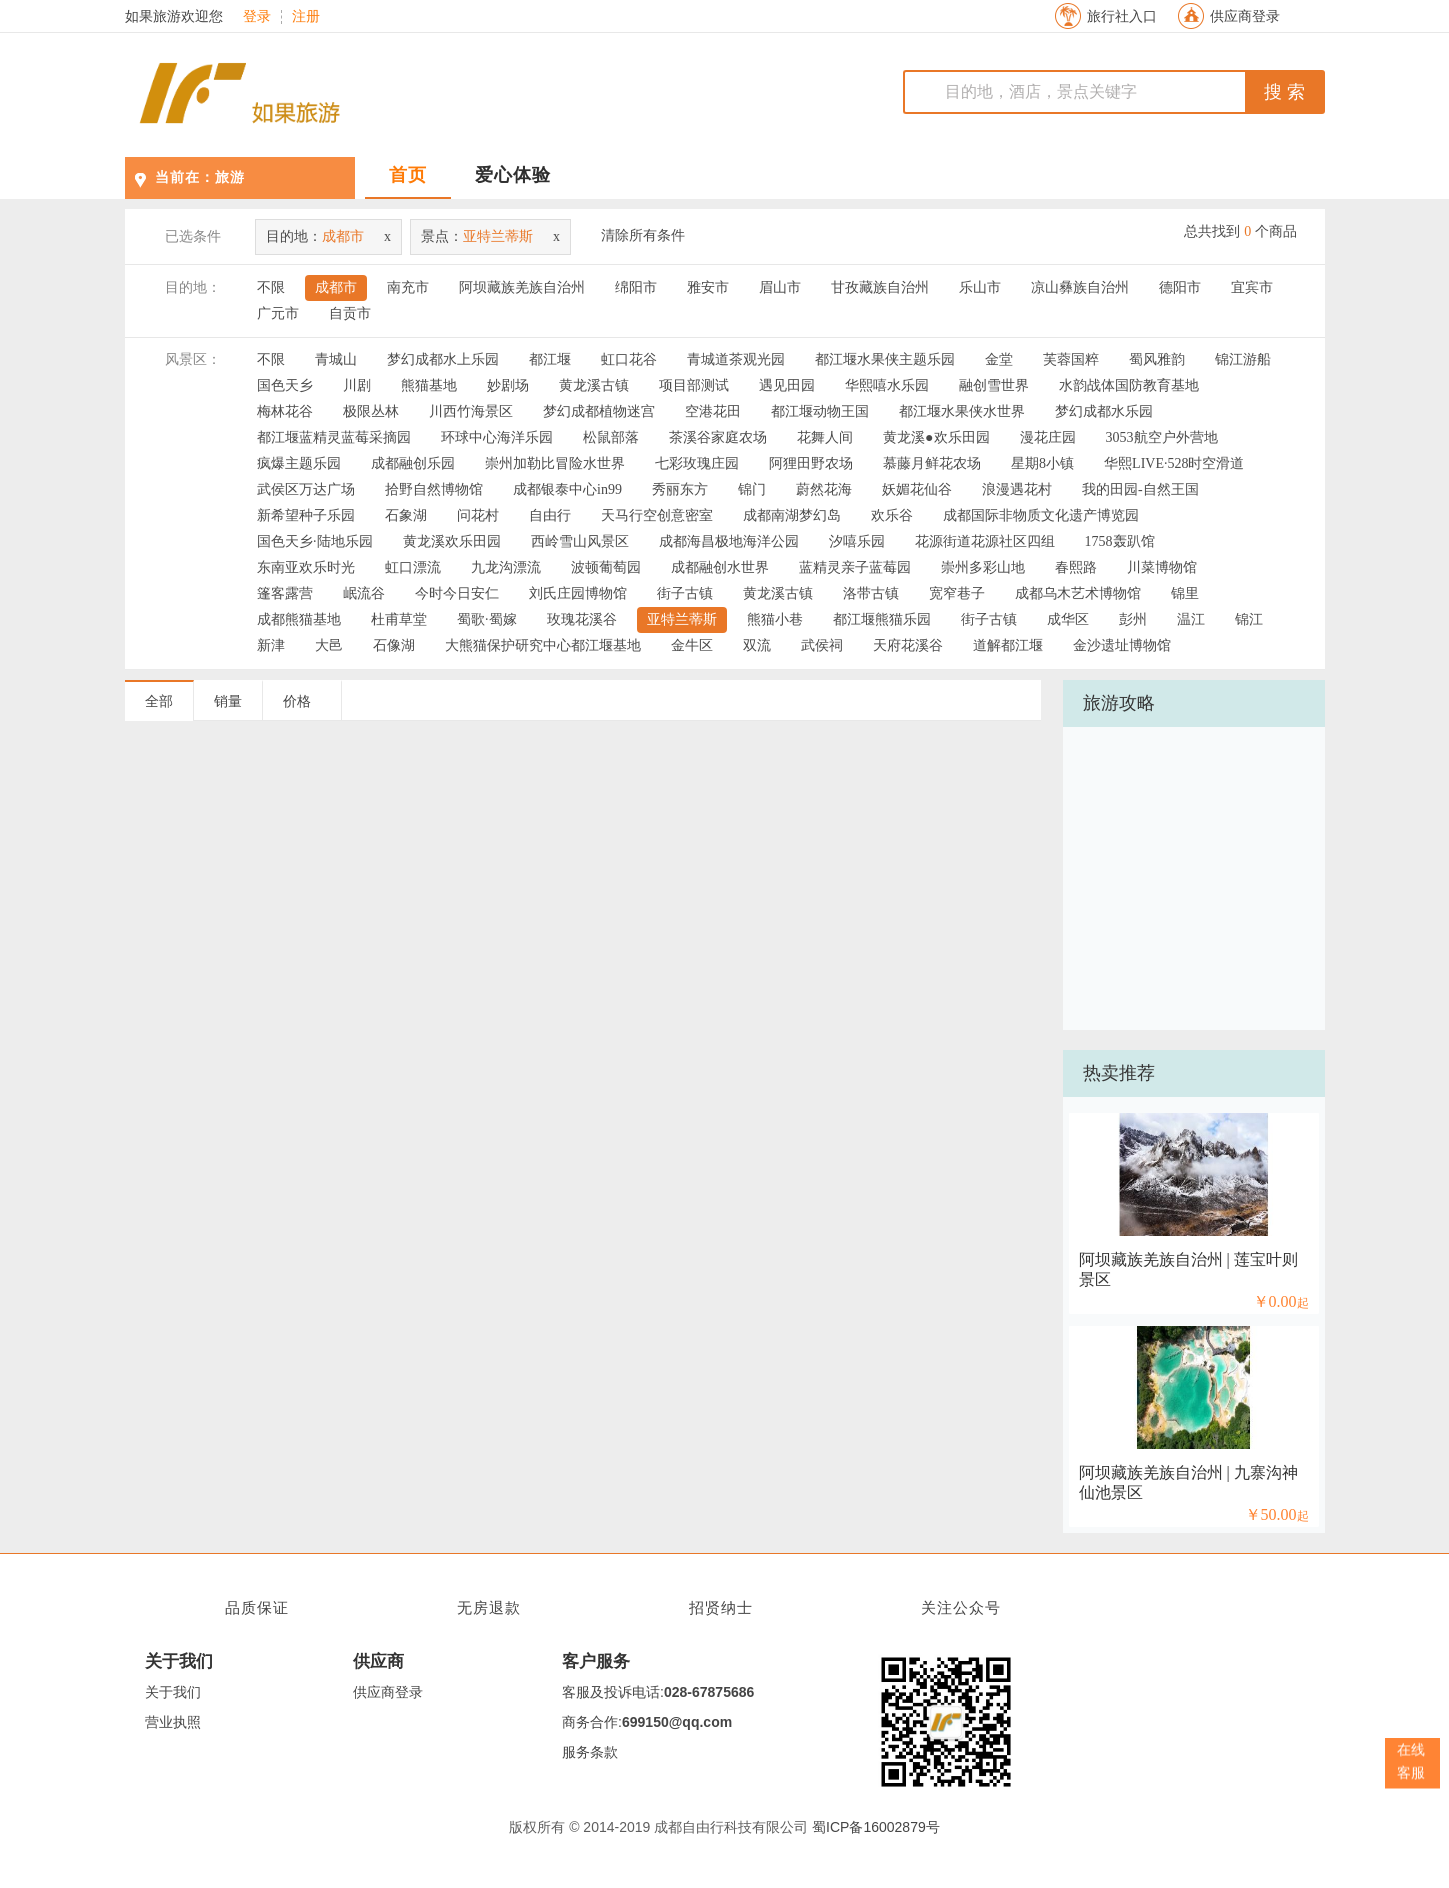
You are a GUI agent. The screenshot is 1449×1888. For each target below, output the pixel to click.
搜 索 (1284, 92)
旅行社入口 (1122, 16)
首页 (408, 175)
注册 (306, 17)
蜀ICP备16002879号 (876, 1827)
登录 (257, 17)
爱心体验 (513, 175)
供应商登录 (1245, 16)
